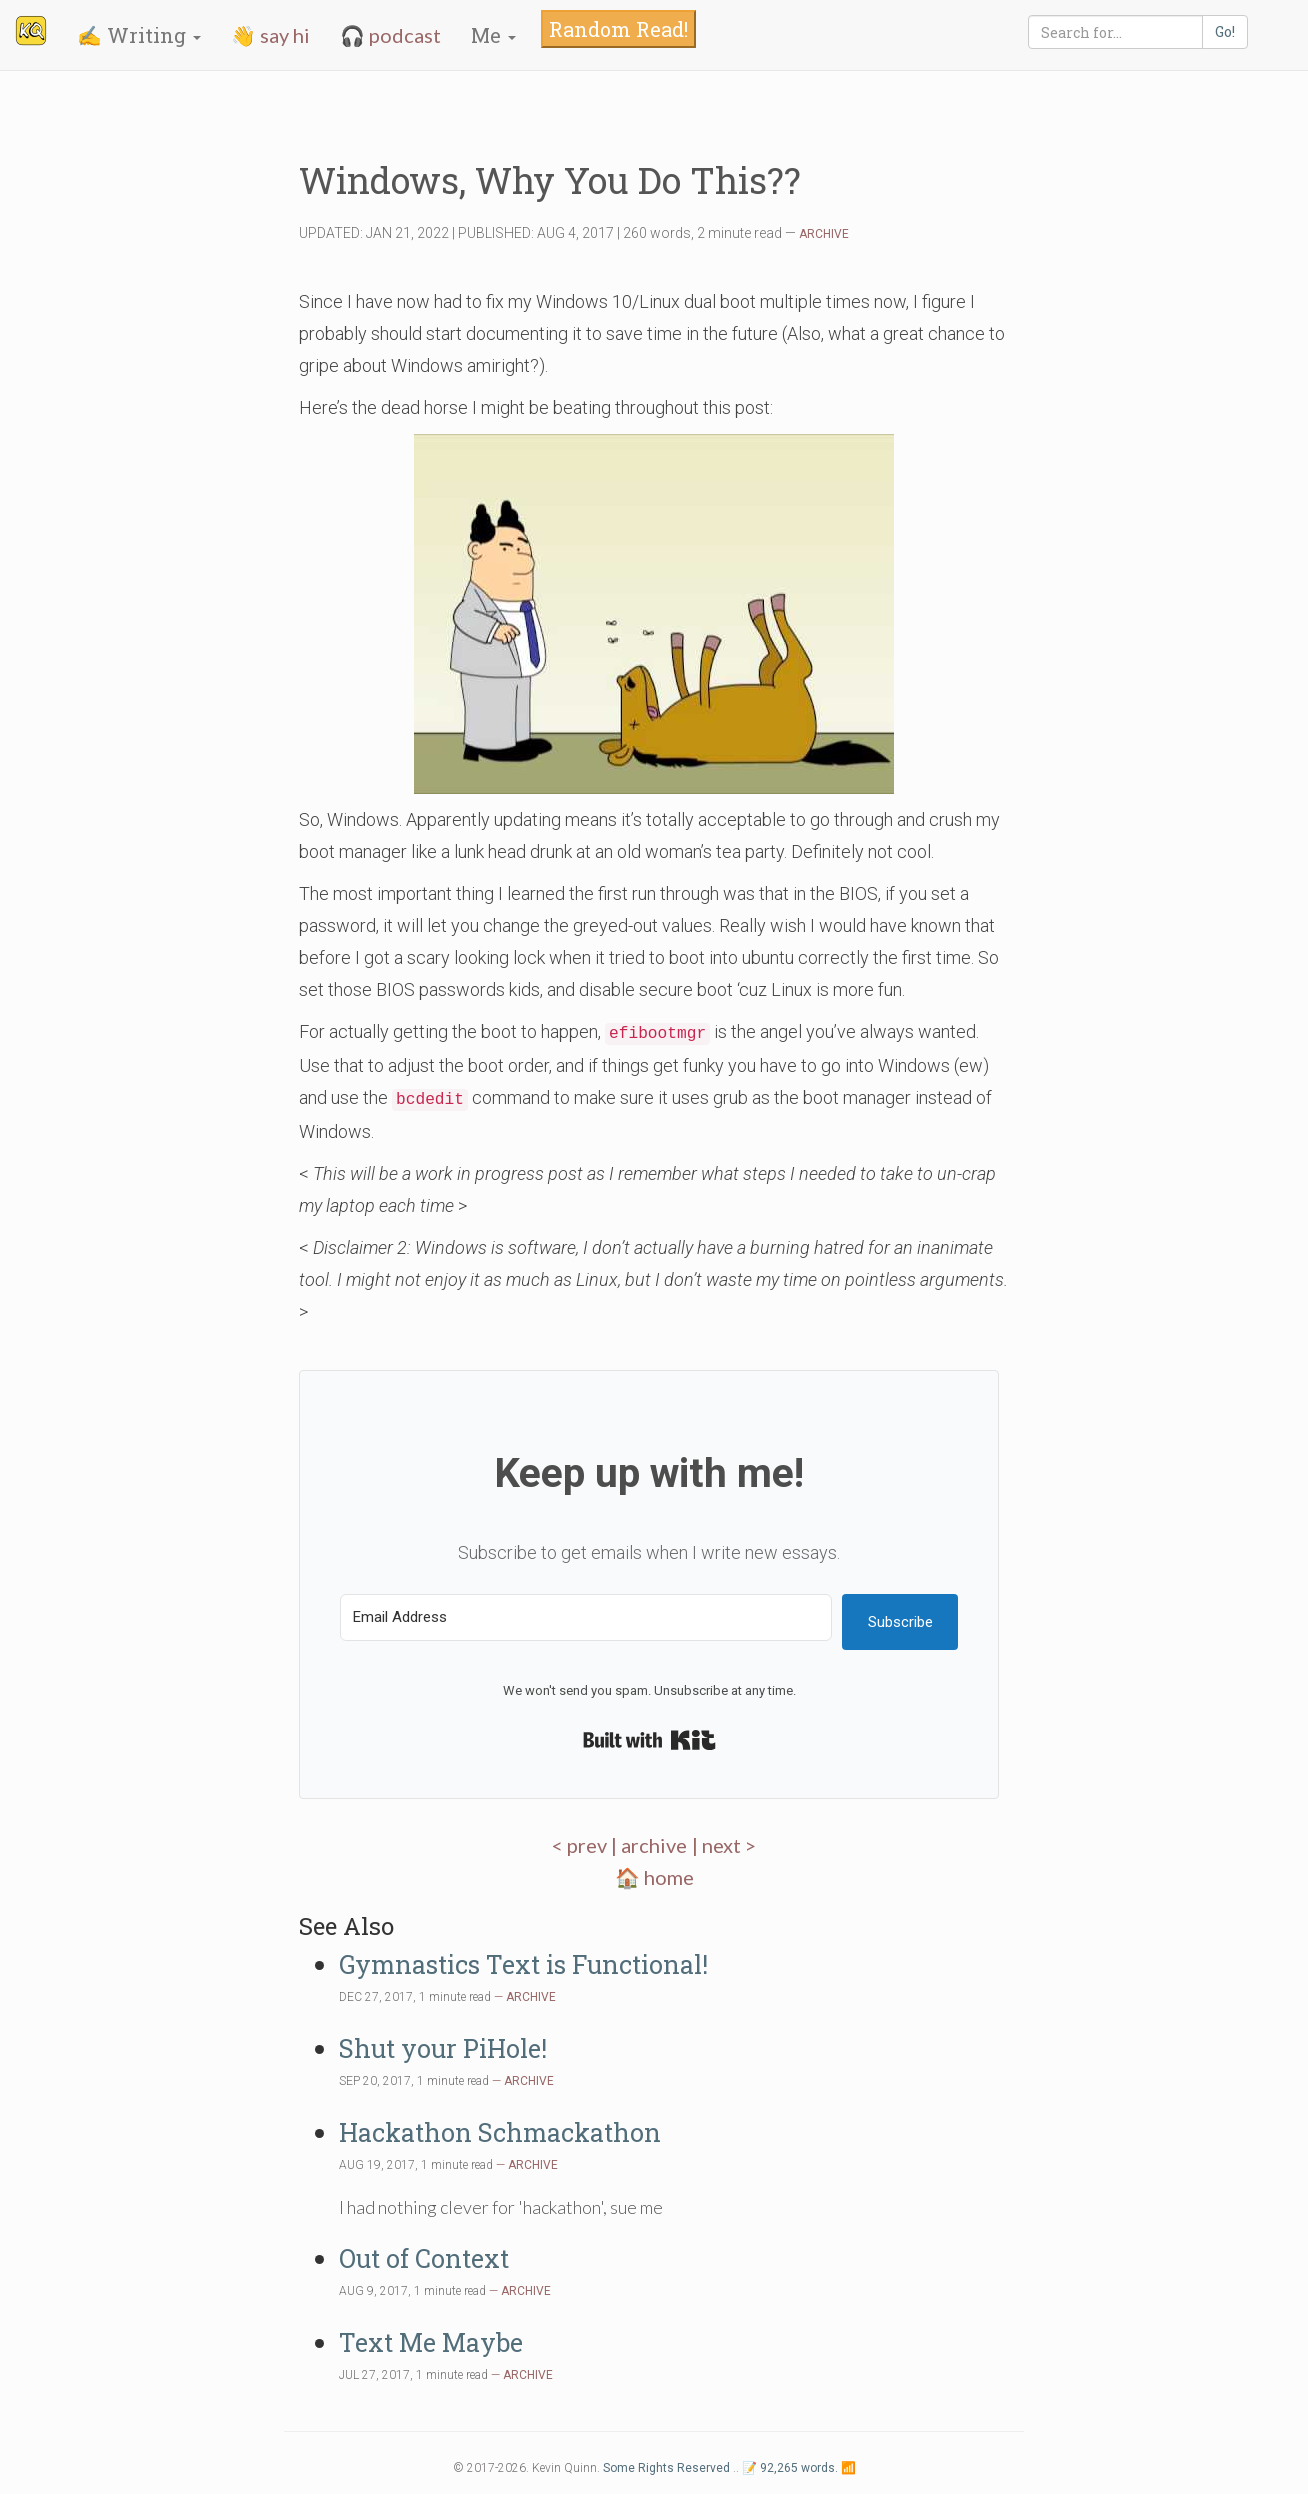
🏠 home (654, 1877)
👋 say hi (270, 35)
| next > (724, 1845)
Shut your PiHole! (443, 2048)
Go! (1225, 31)
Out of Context (424, 2258)
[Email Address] (586, 1617)
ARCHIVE (824, 234)
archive (654, 1845)
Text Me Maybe (431, 2342)
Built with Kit (649, 1740)
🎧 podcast (390, 35)
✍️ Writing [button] (139, 35)
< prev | (586, 1845)
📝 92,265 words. (790, 2468)
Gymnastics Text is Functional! (523, 1964)
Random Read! (618, 29)
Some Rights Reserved (666, 2468)
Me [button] (493, 35)
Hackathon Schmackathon (500, 2132)
